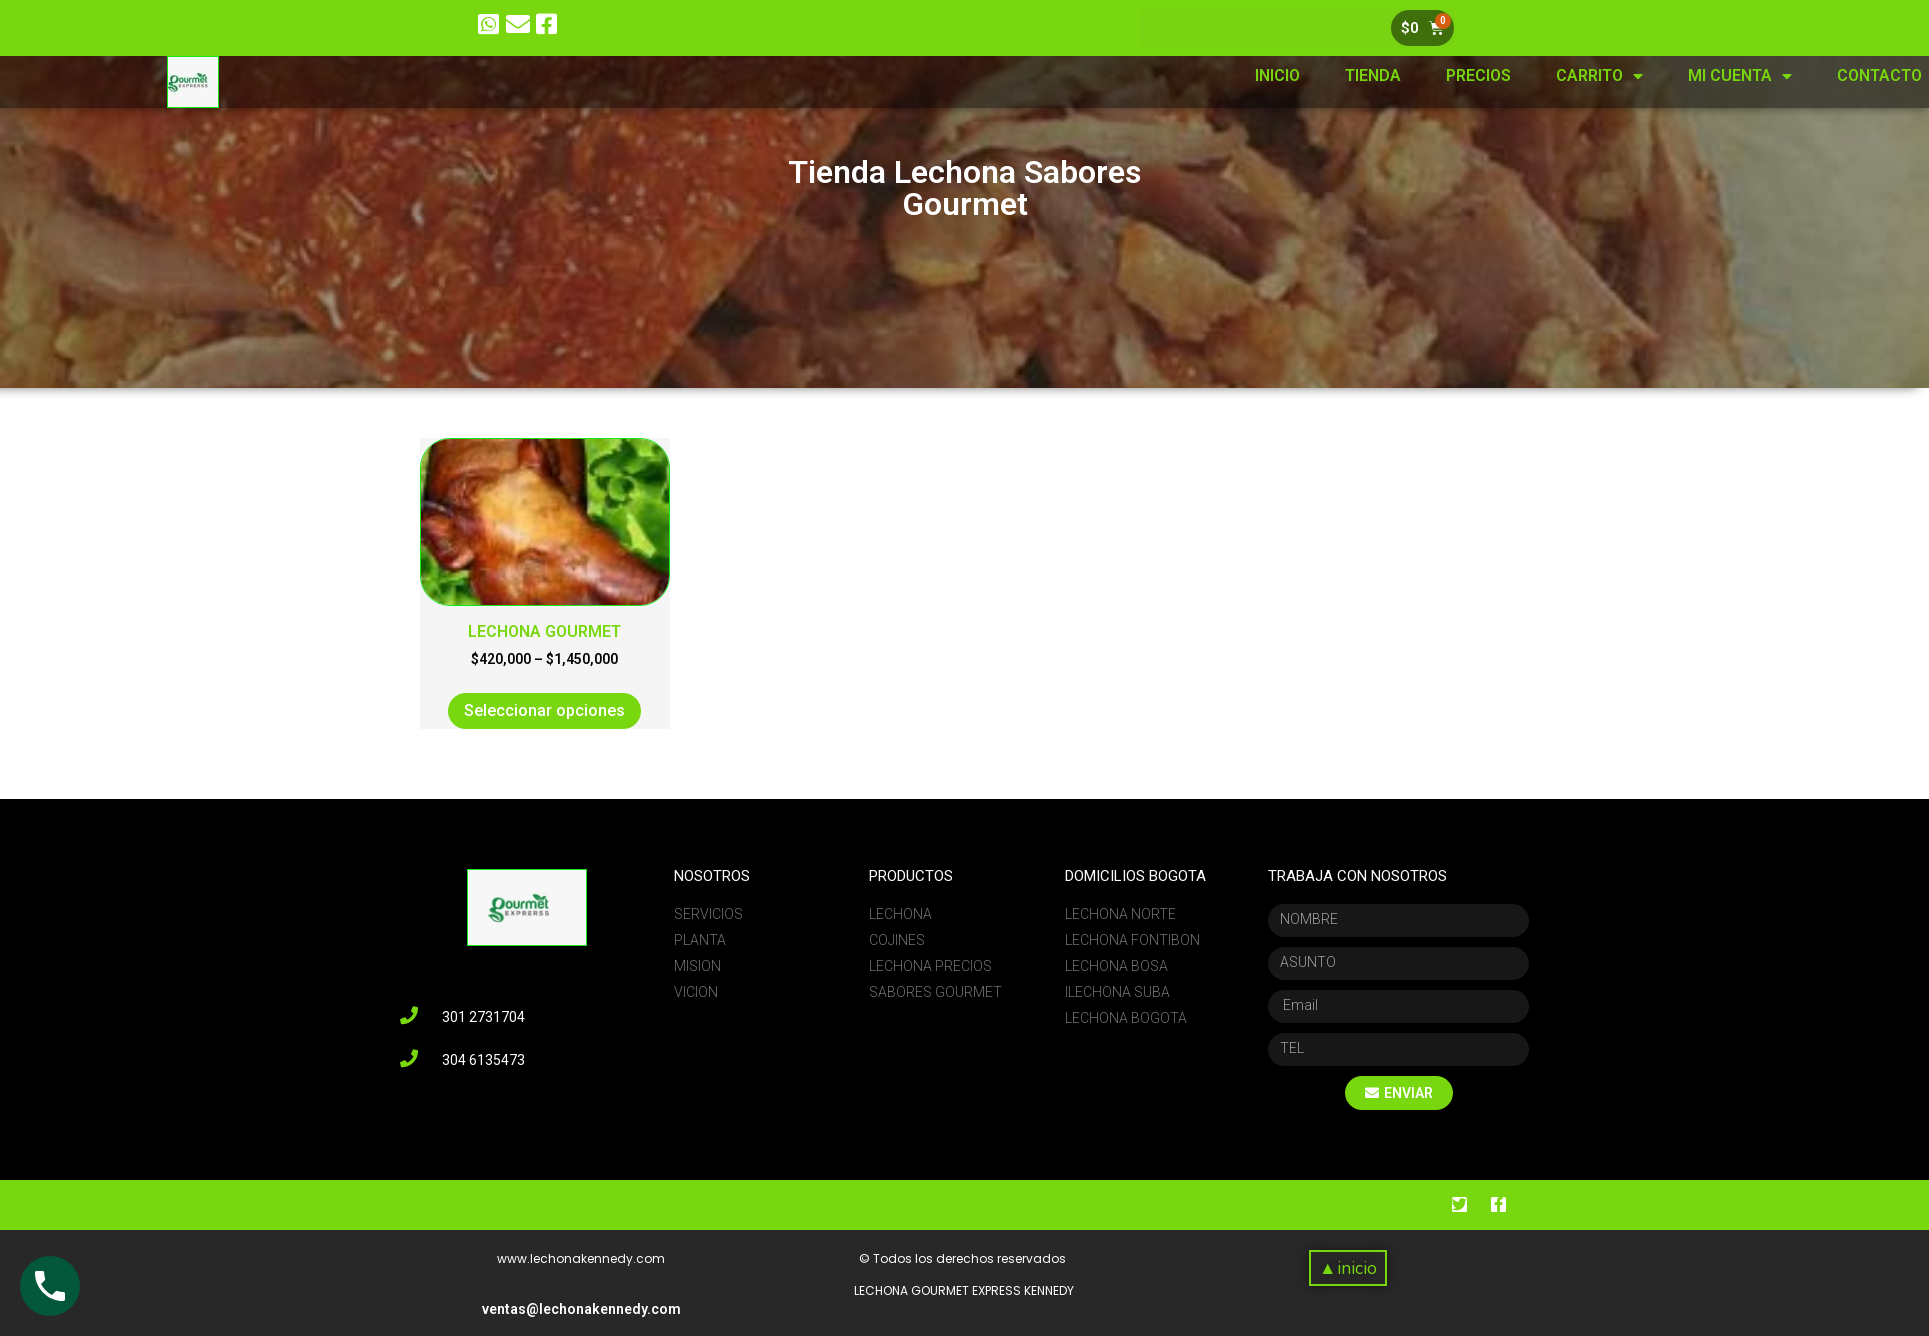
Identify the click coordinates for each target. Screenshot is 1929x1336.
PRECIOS (1616, 75)
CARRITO (1737, 76)
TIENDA (1511, 75)
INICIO (1415, 75)
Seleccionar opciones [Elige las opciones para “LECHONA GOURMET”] (544, 710)
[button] (1347, 1268)
